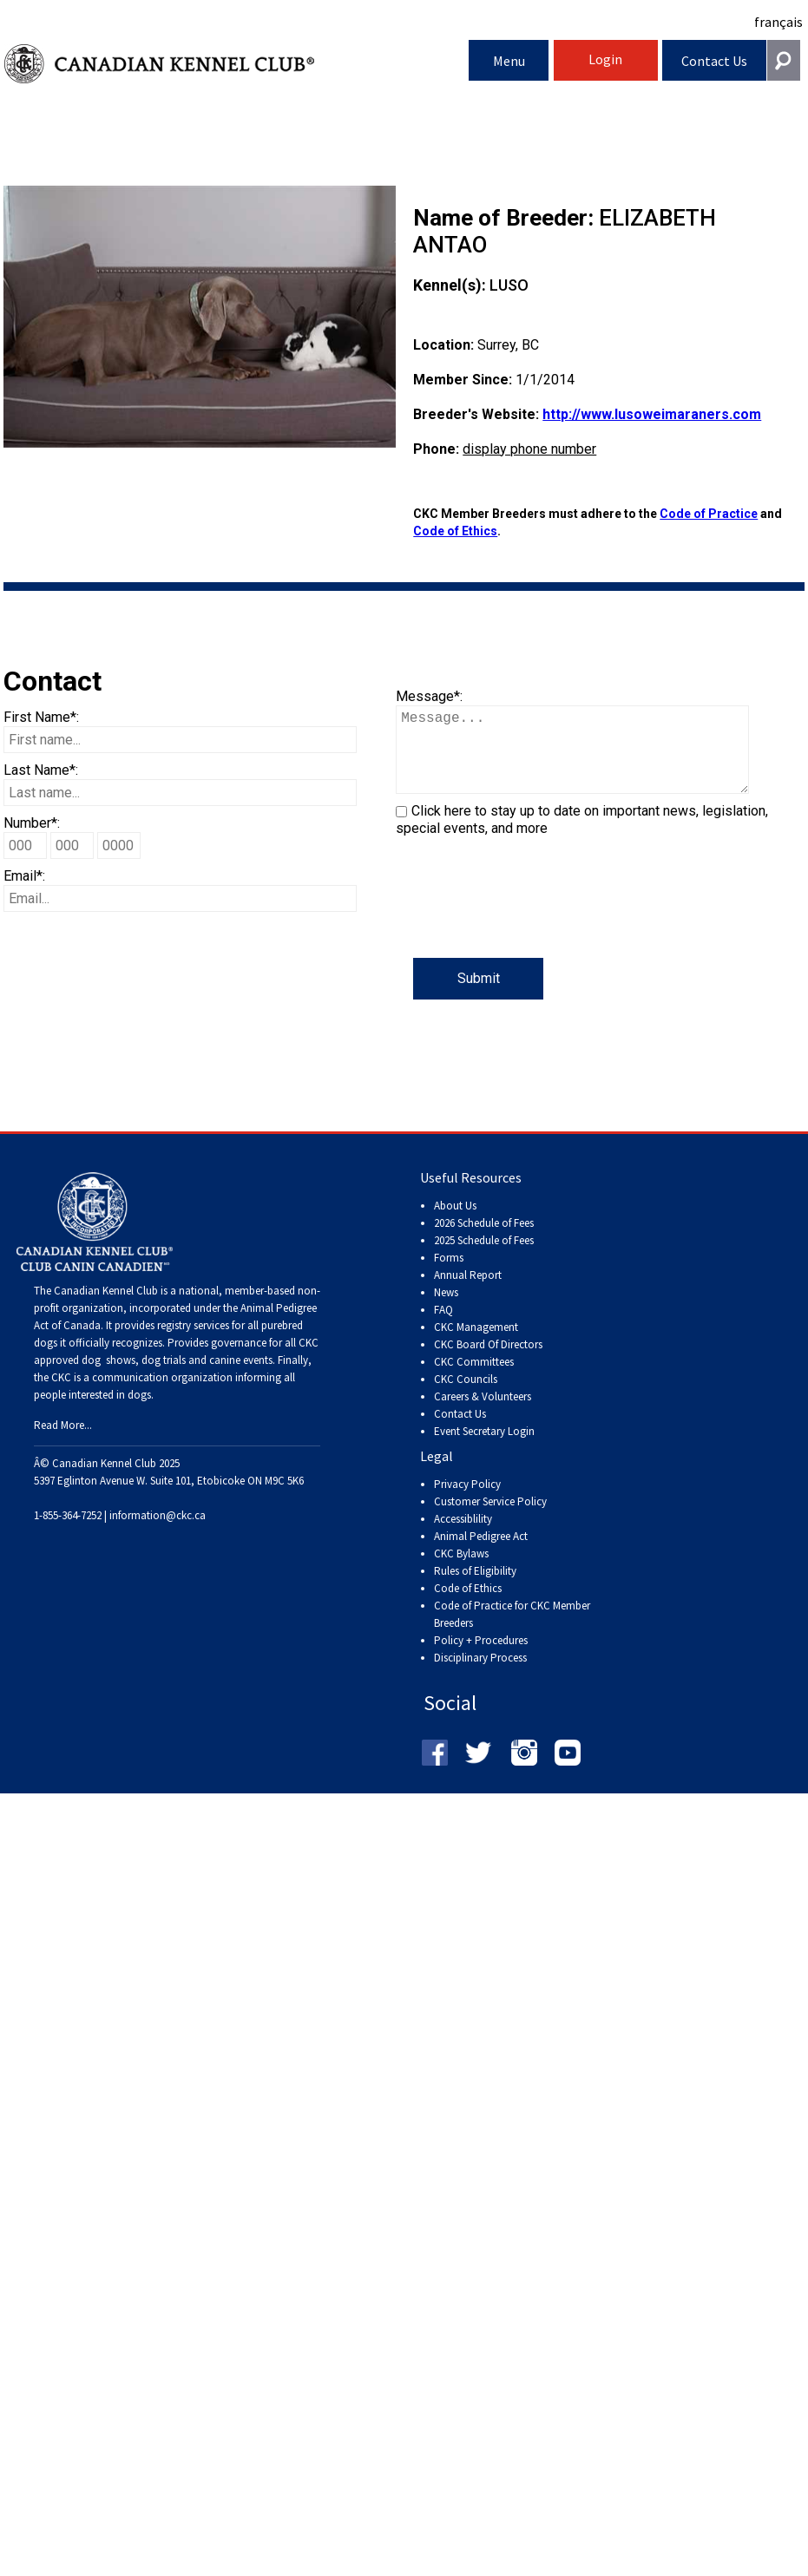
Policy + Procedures (481, 1657)
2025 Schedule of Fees (484, 1257)
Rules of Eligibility (475, 1588)
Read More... (63, 1442)
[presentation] (528, 924)
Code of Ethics (455, 531)
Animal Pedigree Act (481, 1553)
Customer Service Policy (490, 1518)
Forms (448, 1275)
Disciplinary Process (480, 1675)
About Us (455, 1223)
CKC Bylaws (461, 1570)
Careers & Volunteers (482, 1413)
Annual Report (468, 1292)
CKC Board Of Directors (488, 1361)
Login (605, 59)
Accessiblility (463, 1536)
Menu (509, 60)
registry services (191, 1342)
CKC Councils (465, 1396)
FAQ (443, 1327)
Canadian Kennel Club (236, 63)
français (778, 21)
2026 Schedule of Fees (484, 1240)
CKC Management (476, 1344)
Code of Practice (709, 514)
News (446, 1309)
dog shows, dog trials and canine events (177, 1377)
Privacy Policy (467, 1501)
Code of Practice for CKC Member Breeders (512, 1632)
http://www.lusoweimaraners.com (651, 414)
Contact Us (714, 60)
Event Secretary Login (484, 1448)
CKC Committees (474, 1379)
